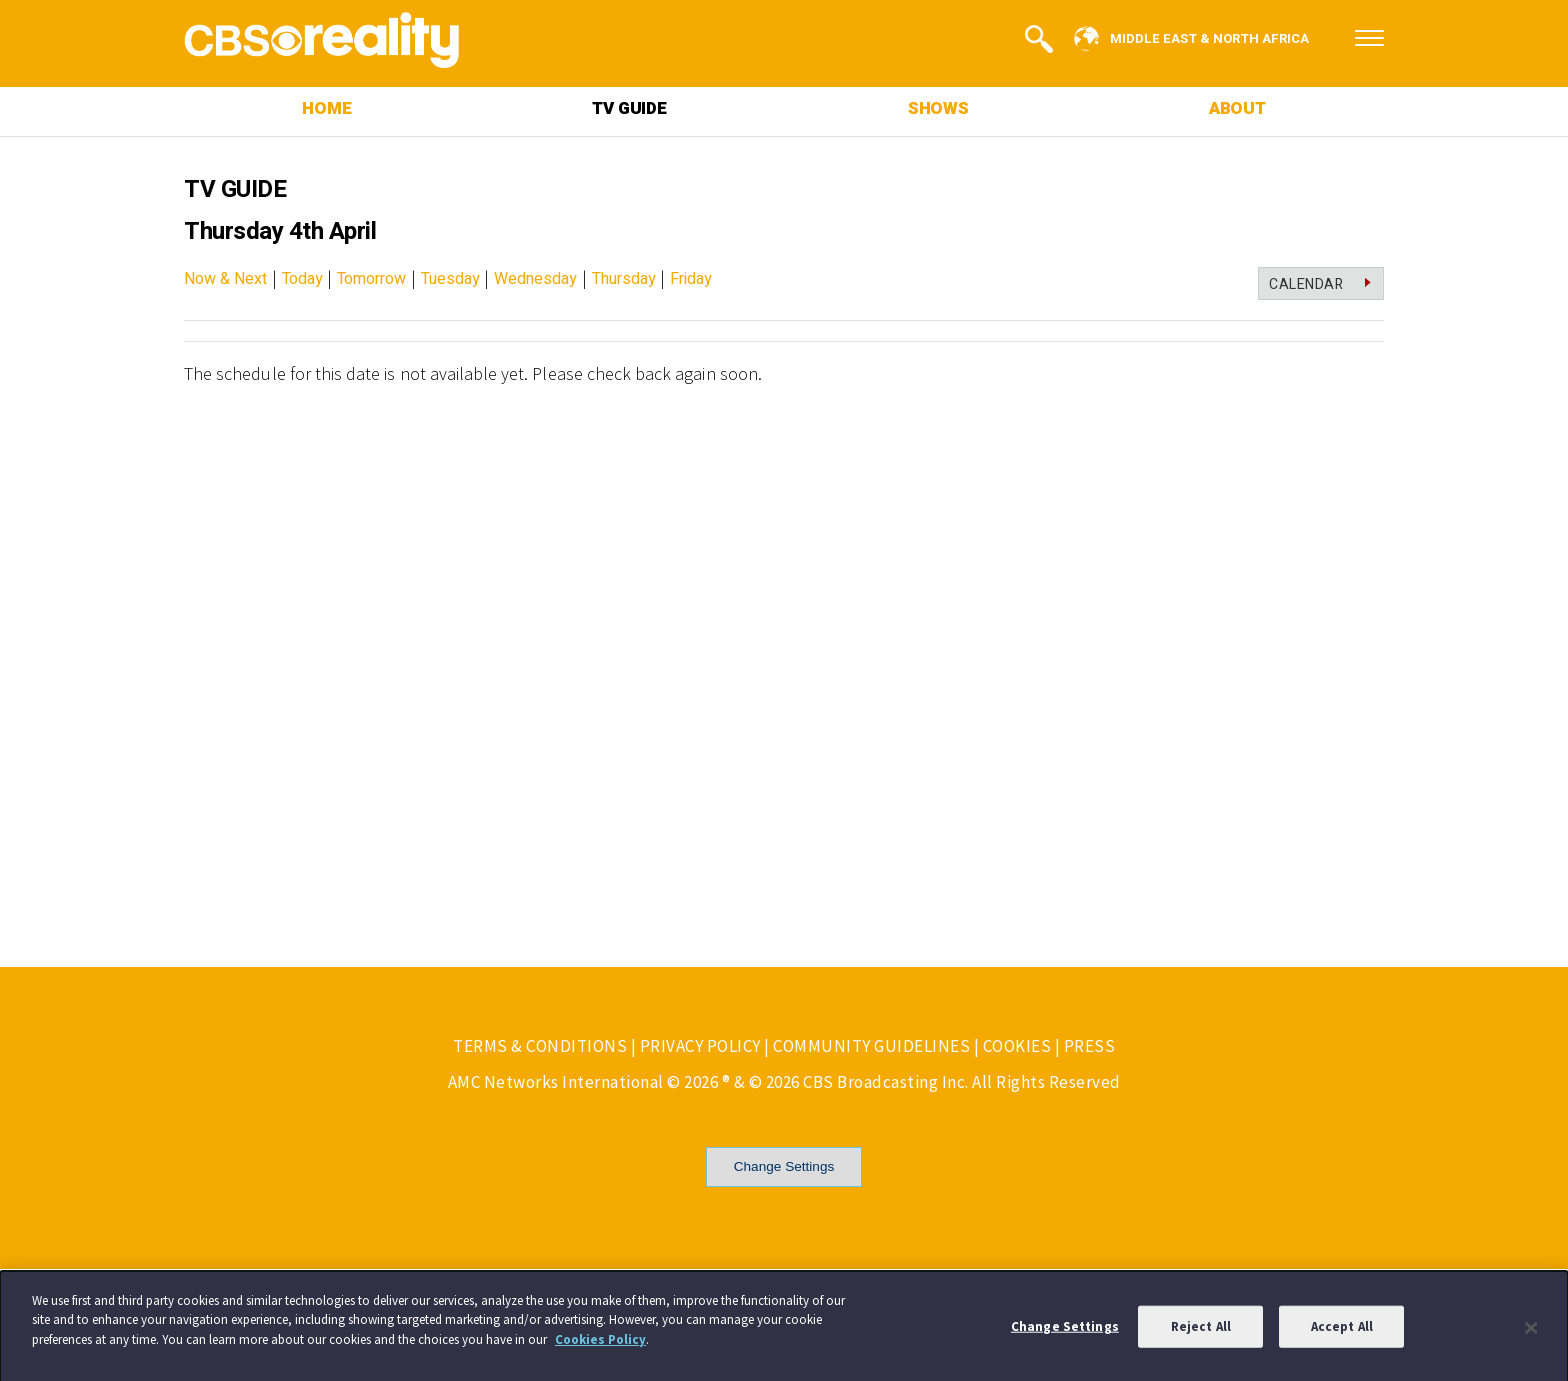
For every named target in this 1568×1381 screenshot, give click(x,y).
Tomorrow (371, 279)
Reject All (1201, 1331)
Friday (691, 279)
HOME (326, 108)
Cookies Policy (600, 1344)
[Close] (1532, 1333)
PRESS (1090, 1046)
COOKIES (1017, 1046)
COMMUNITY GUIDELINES (871, 1046)
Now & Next (225, 279)
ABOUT (1237, 108)
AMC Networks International (556, 1082)
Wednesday (535, 279)
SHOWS (938, 108)
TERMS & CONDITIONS (540, 1046)
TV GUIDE (629, 108)
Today (302, 279)
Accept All (1342, 1331)
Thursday (624, 279)
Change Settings (784, 1166)
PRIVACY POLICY (700, 1046)
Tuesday (450, 279)
